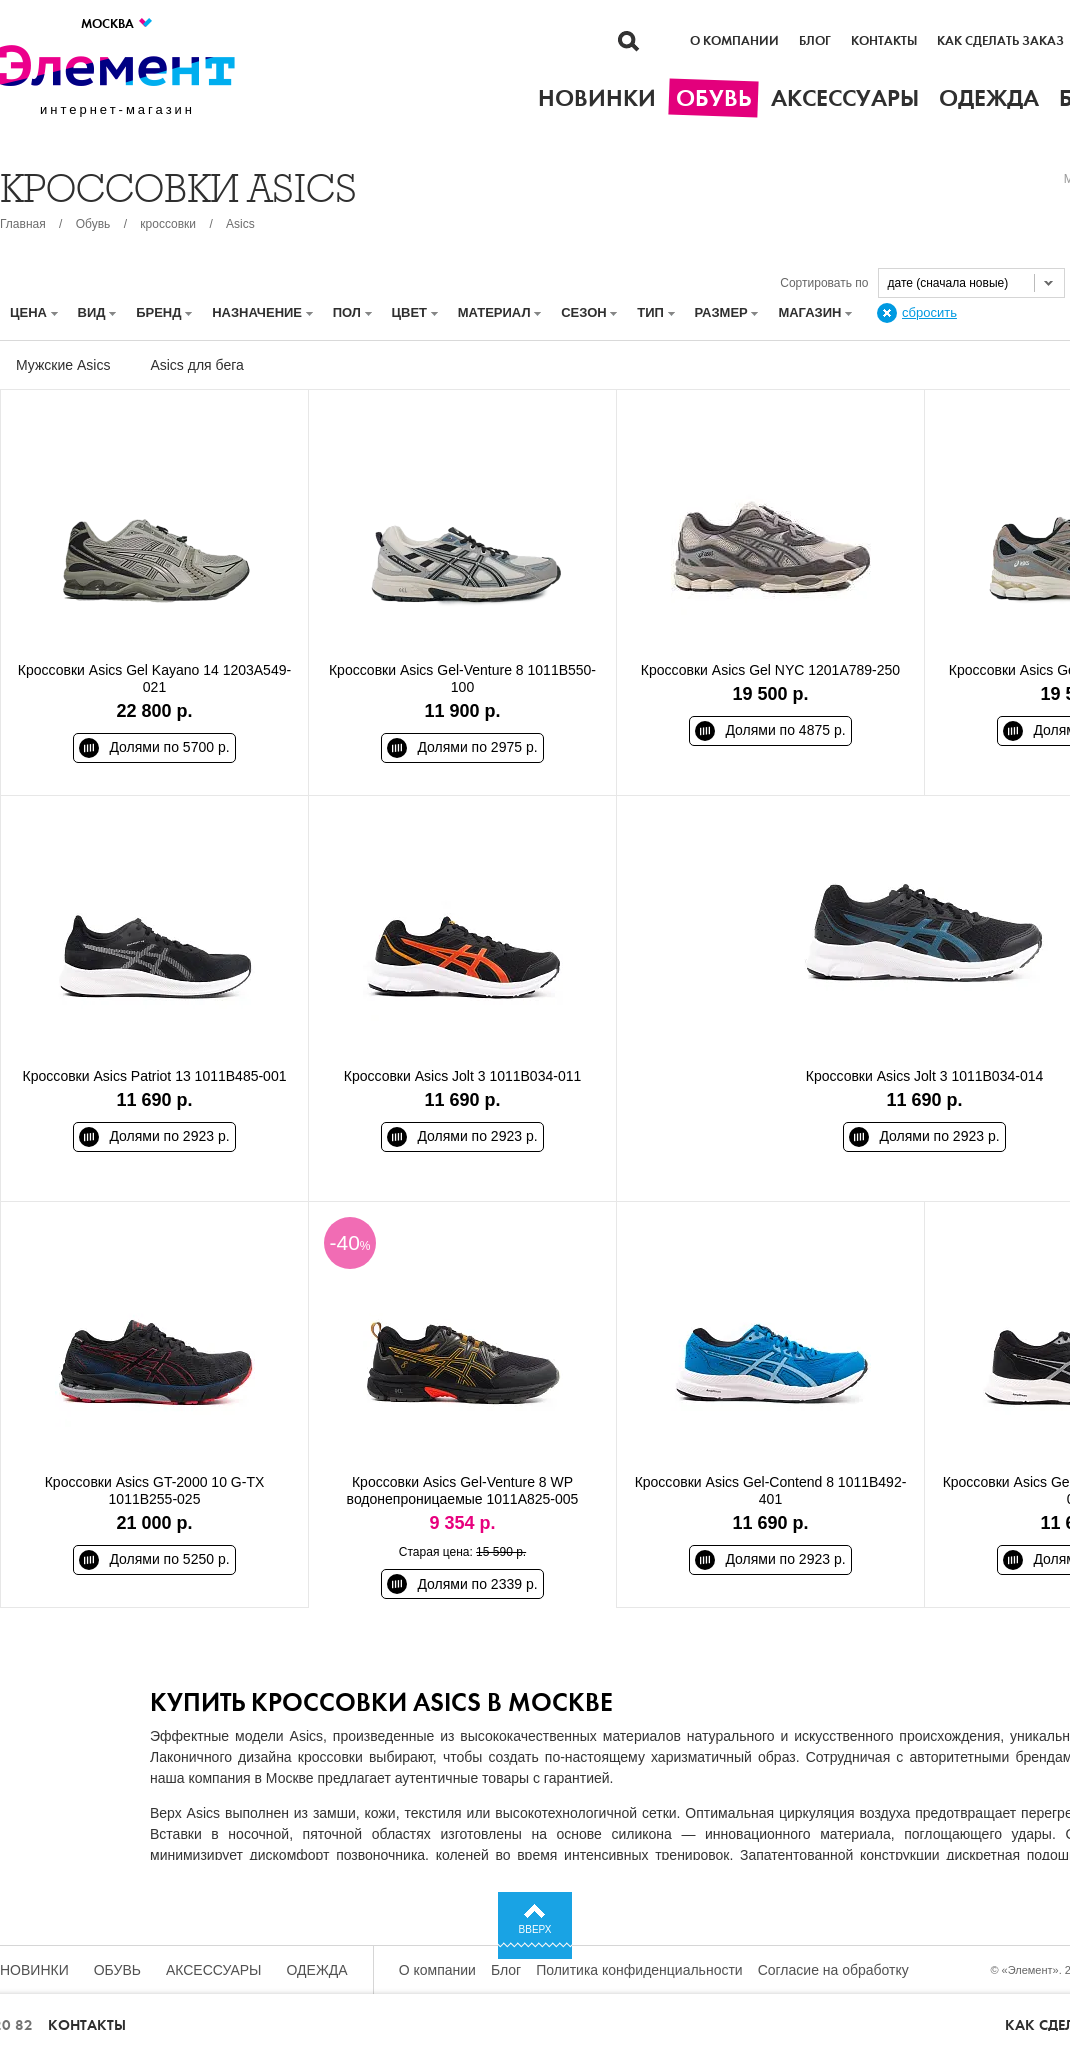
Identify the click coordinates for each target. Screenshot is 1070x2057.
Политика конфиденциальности (639, 1970)
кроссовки (168, 224)
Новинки (34, 1970)
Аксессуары (214, 1970)
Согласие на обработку (833, 1970)
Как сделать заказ (1000, 41)
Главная (23, 224)
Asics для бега (196, 365)
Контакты (884, 41)
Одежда (317, 1970)
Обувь (93, 224)
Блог (815, 41)
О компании (734, 41)
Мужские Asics (63, 365)
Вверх (535, 1929)
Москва (117, 23)
